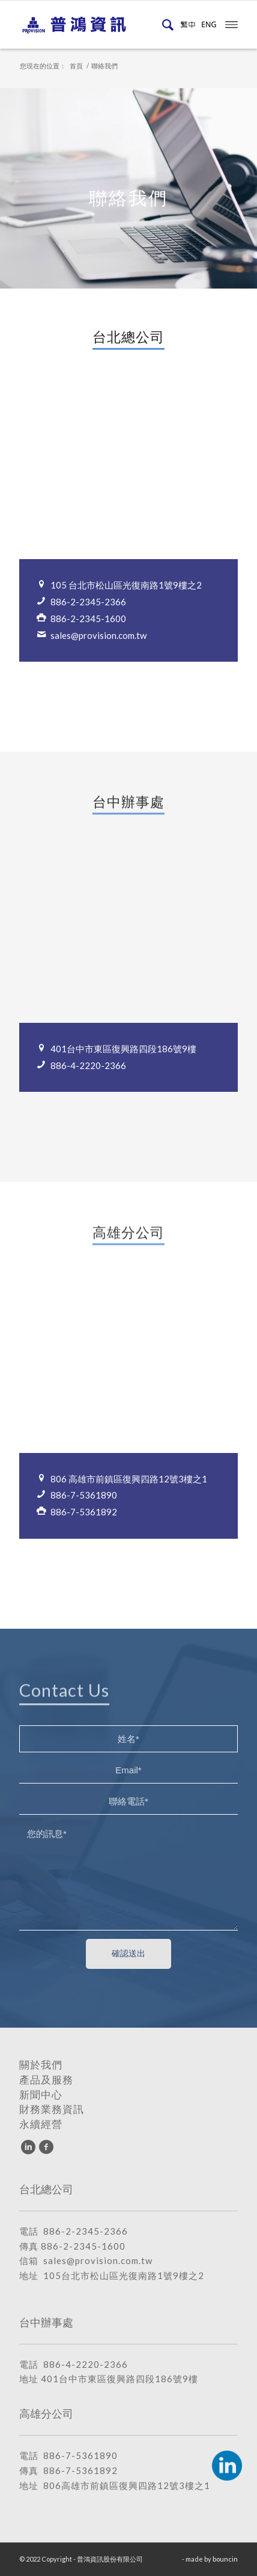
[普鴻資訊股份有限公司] (106, 25)
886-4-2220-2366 (88, 1065)
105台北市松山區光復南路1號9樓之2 (123, 2275)
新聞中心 (40, 2095)
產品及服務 (46, 2080)
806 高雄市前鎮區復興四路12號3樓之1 (128, 1478)
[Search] (165, 25)
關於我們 (40, 2065)
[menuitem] (165, 25)
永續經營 (40, 2124)
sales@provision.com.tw (98, 635)
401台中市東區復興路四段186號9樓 (123, 1048)
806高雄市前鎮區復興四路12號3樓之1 (126, 2485)
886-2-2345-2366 (88, 601)
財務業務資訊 (51, 2109)
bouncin (225, 2559)
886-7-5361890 (83, 1495)
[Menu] (231, 23)
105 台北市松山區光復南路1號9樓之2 (126, 585)
